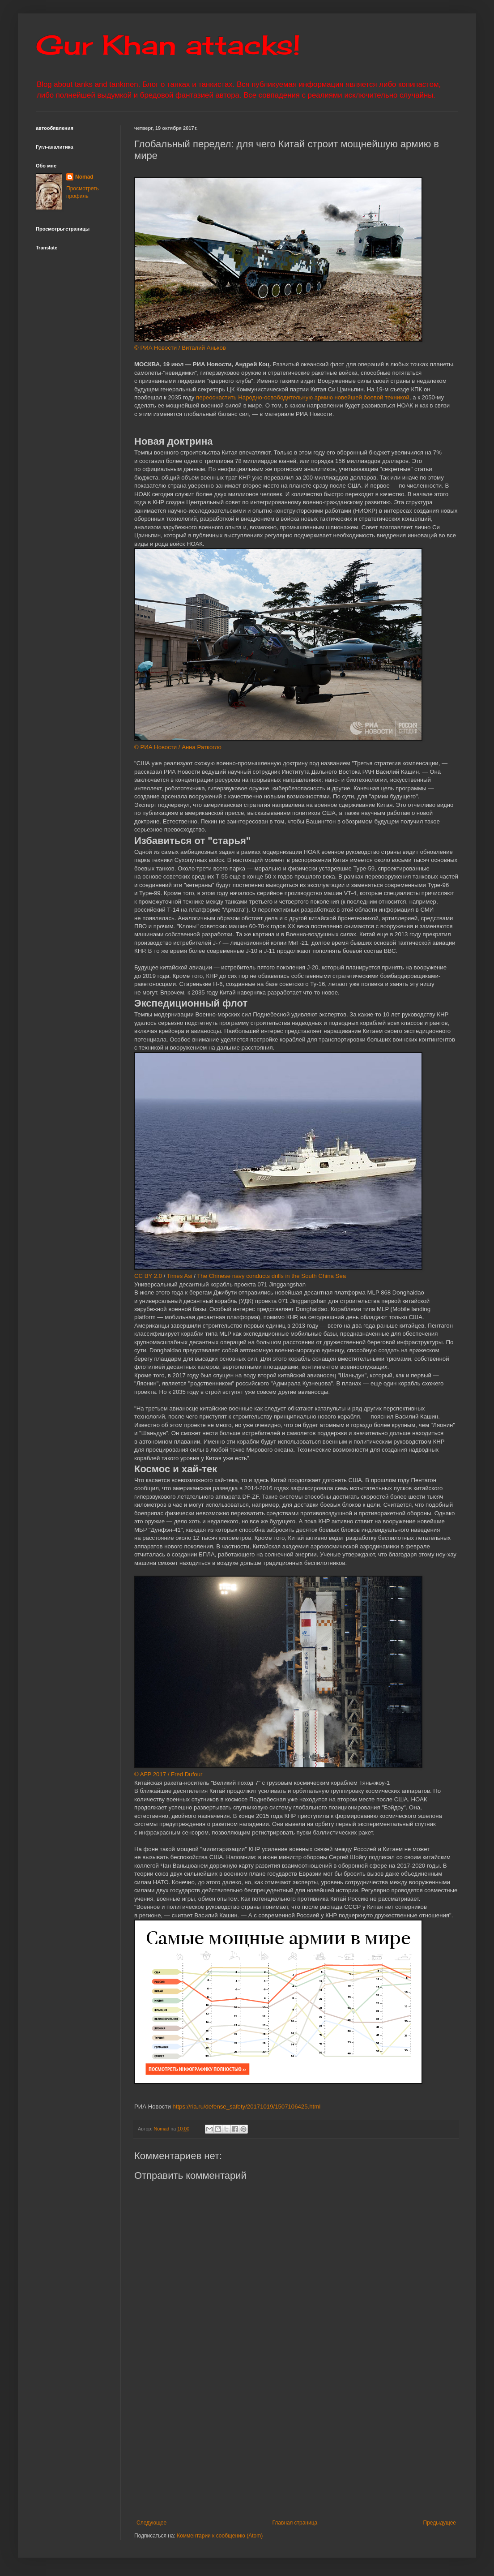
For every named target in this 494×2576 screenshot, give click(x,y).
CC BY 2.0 (148, 1276)
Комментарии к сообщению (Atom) (220, 2536)
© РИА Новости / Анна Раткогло (177, 747)
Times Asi (179, 1276)
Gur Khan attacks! (168, 44)
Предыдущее (439, 2523)
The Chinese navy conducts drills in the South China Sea (271, 1276)
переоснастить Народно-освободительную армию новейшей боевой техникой (301, 397)
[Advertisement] (296, 2445)
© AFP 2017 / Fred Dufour (168, 1774)
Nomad (84, 177)
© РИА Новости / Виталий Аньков (180, 347)
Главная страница (295, 2523)
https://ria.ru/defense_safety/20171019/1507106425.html (246, 2106)
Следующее (151, 2523)
